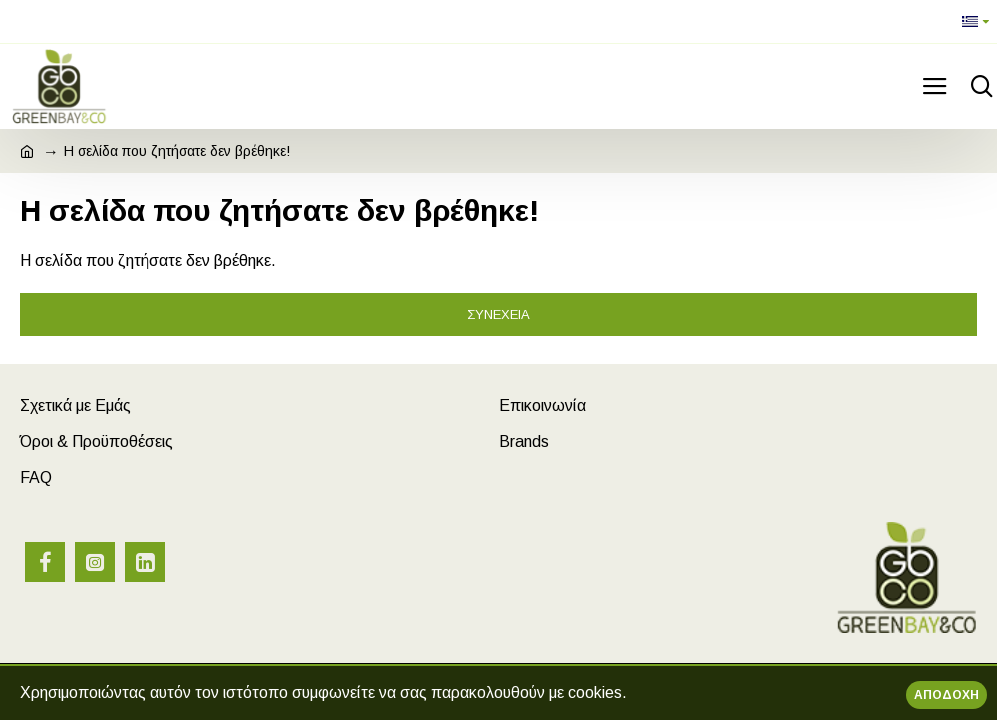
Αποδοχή (946, 695)
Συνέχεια (498, 314)
